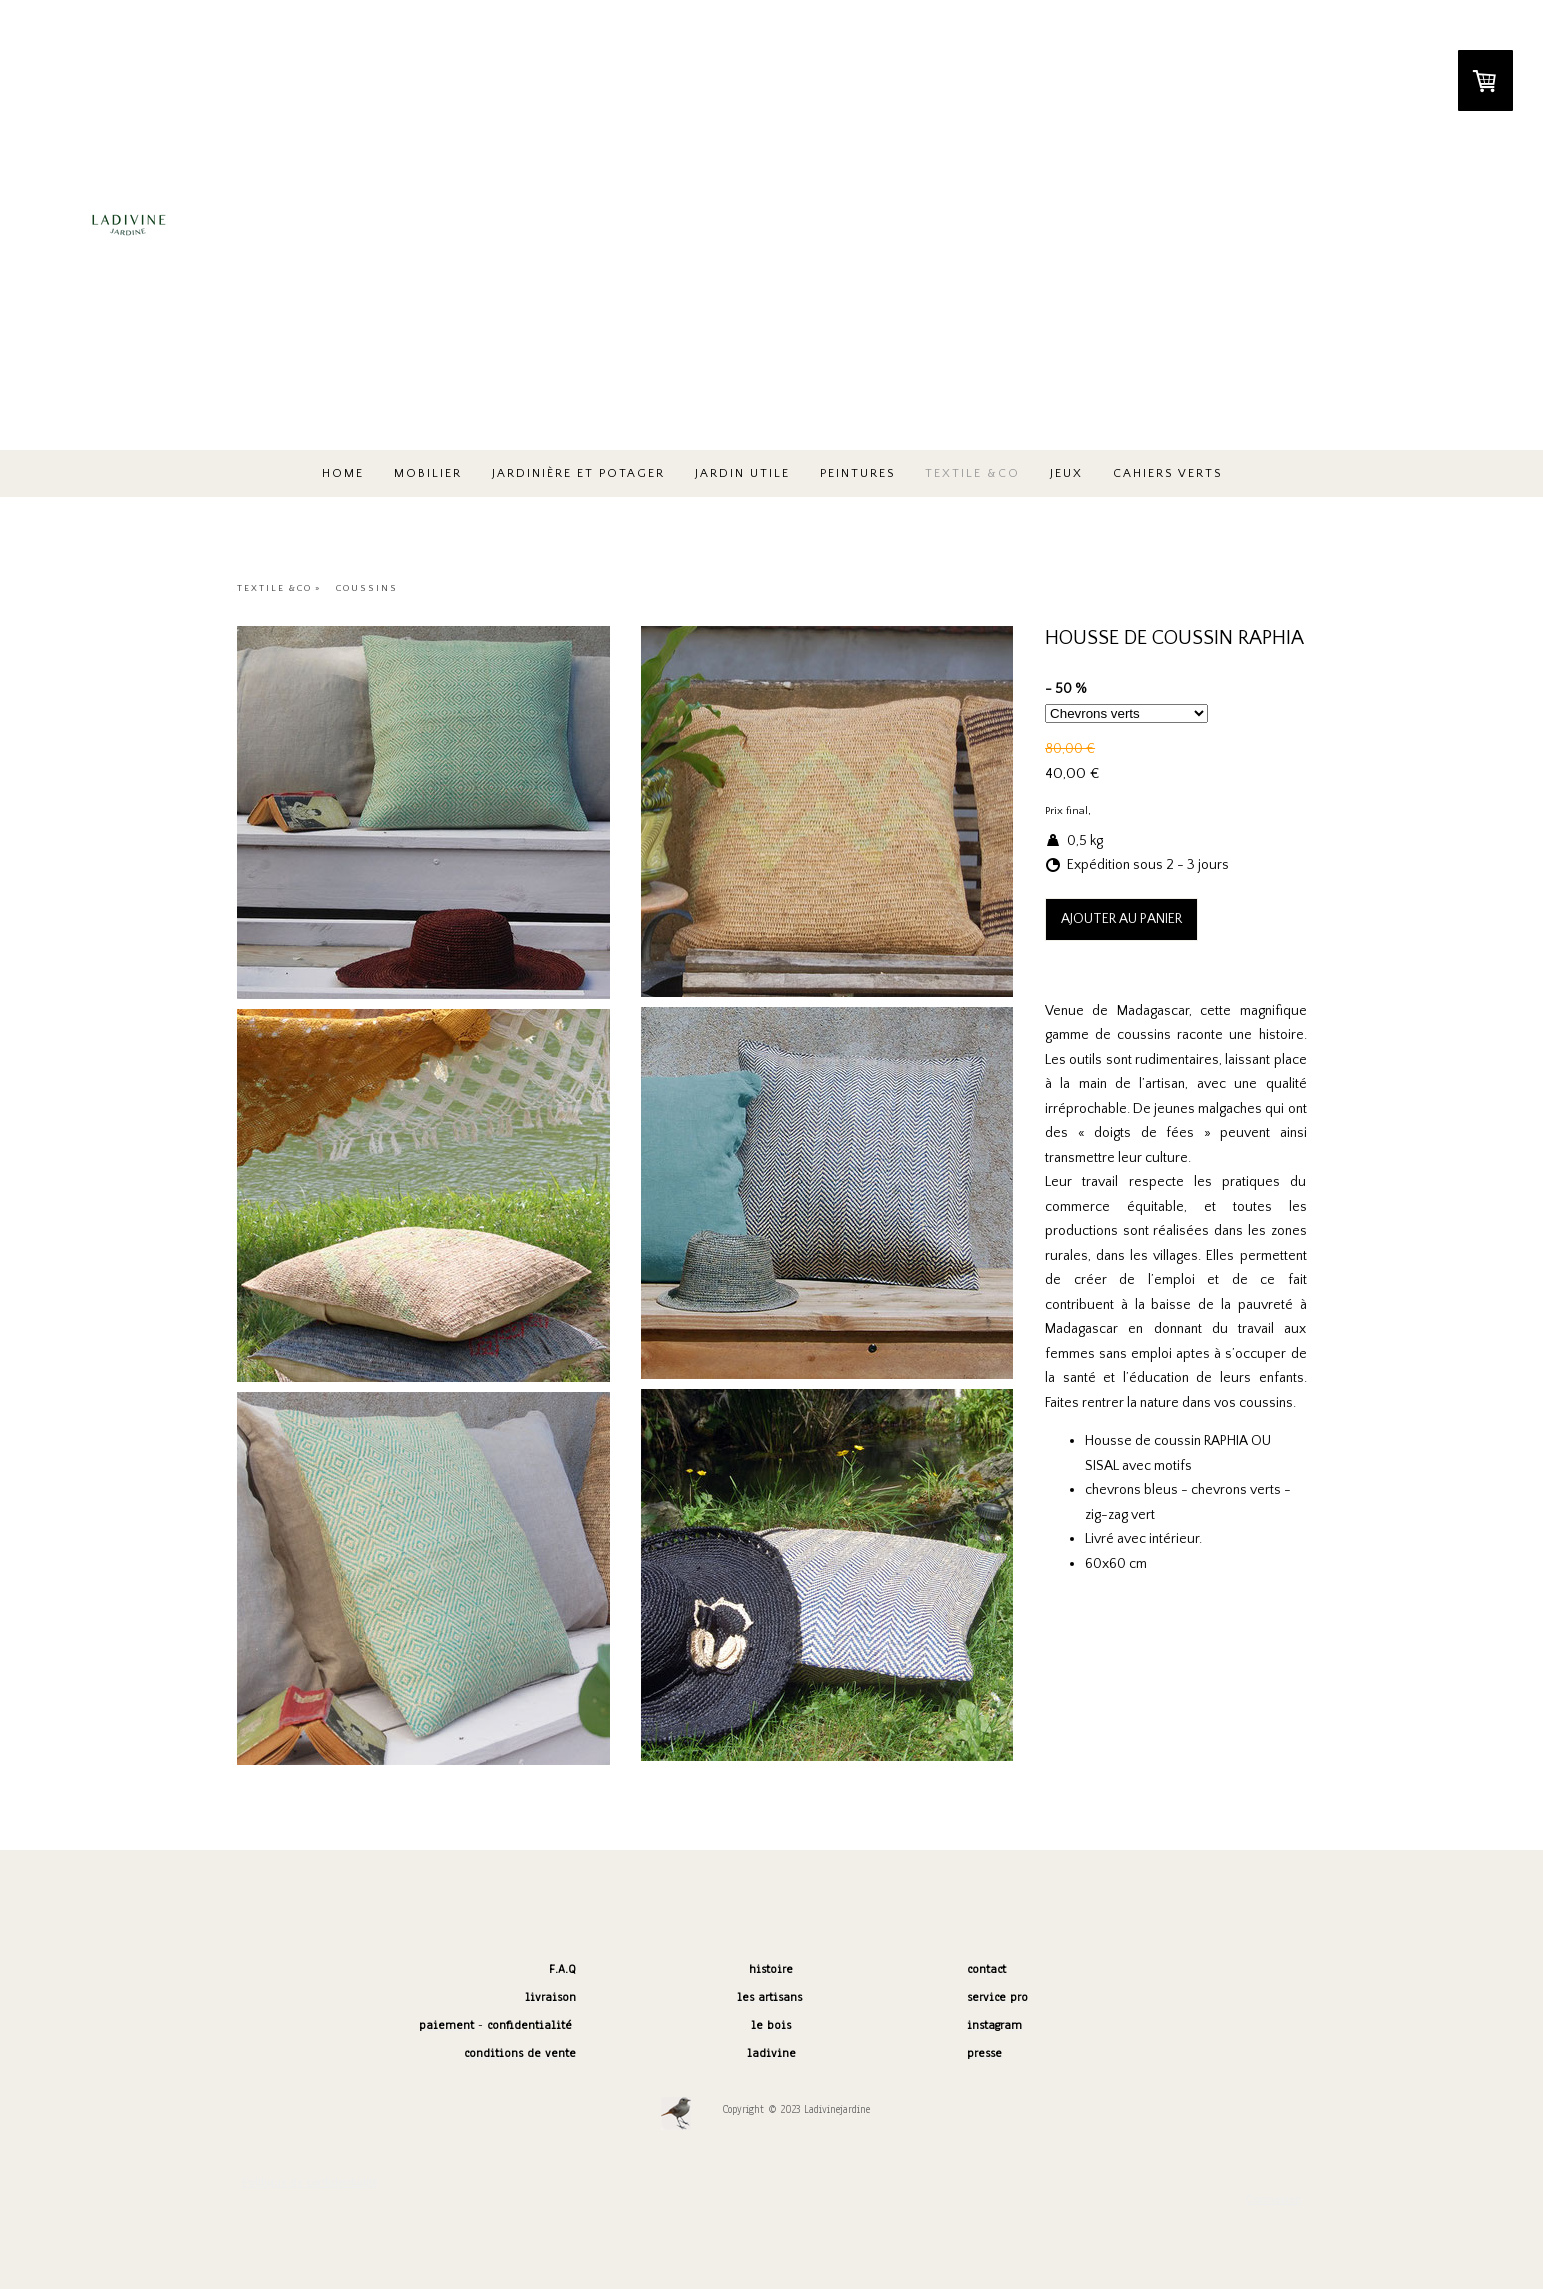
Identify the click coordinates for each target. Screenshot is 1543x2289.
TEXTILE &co (972, 473)
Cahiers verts (1167, 473)
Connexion (1274, 2199)
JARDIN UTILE (742, 473)
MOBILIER (428, 473)
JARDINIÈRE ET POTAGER (578, 473)
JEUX (1066, 473)
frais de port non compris (1155, 811)
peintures (857, 473)
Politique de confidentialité (310, 2182)
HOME (343, 473)
